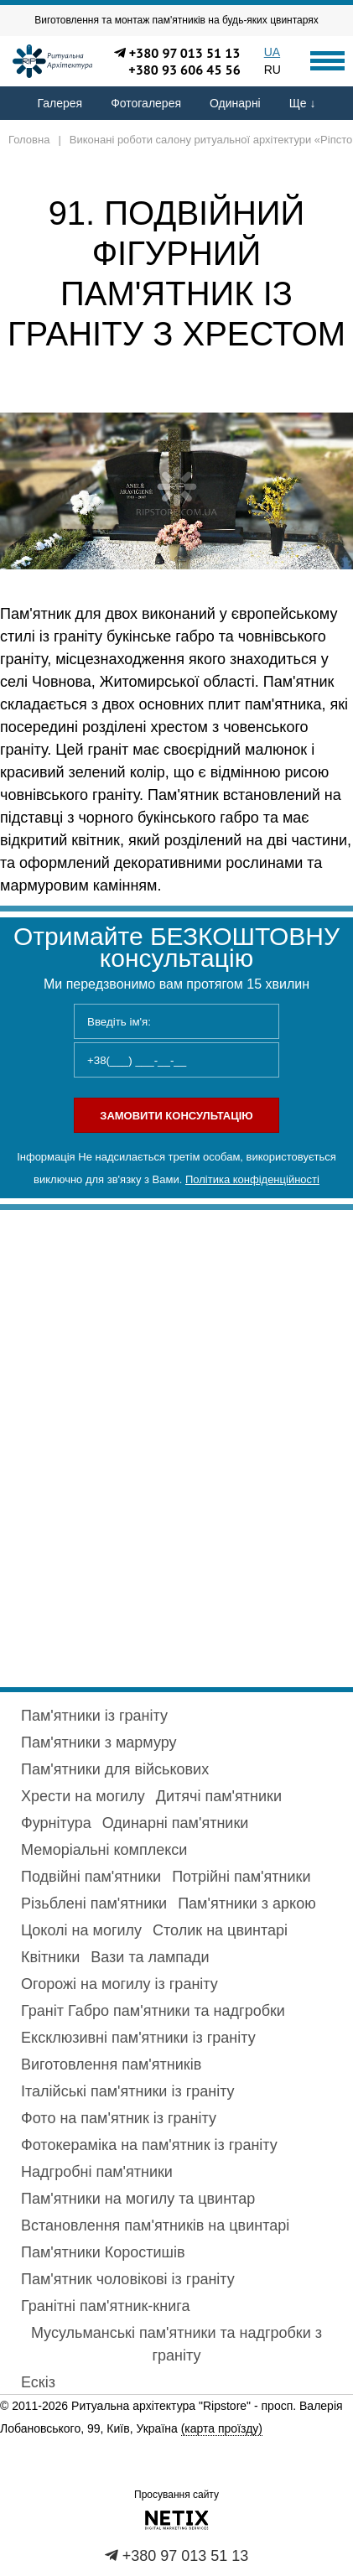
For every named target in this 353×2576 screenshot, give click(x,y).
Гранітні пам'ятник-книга (105, 2306)
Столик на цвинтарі (220, 1930)
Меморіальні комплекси (104, 1849)
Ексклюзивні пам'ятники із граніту (138, 2037)
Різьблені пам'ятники (94, 1903)
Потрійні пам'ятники (241, 1876)
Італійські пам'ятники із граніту (128, 2091)
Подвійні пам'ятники (91, 1876)
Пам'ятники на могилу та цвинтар (138, 2198)
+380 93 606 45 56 (184, 69)
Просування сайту (176, 2495)
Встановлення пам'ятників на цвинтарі (155, 2225)
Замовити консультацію (176, 1115)
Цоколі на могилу (81, 1930)
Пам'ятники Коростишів (103, 2252)
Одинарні (235, 103)
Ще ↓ (302, 103)
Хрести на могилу (83, 1796)
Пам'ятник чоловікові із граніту (128, 2279)
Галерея (59, 103)
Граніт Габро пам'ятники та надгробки (153, 2010)
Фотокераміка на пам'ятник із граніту (149, 2145)
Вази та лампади (150, 1957)
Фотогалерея (146, 103)
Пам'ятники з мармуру (99, 1742)
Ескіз (38, 2382)
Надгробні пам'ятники (97, 2171)
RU (272, 69)
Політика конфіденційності (252, 1179)
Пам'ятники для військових (115, 1769)
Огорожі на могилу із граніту (119, 1984)
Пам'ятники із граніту (94, 1715)
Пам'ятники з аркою (247, 1903)
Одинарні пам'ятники (175, 1823)
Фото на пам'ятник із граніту (118, 2118)
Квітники (50, 1957)
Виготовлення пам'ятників (111, 2064)
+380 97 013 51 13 (185, 52)
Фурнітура (56, 1823)
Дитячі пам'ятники (219, 1796)
